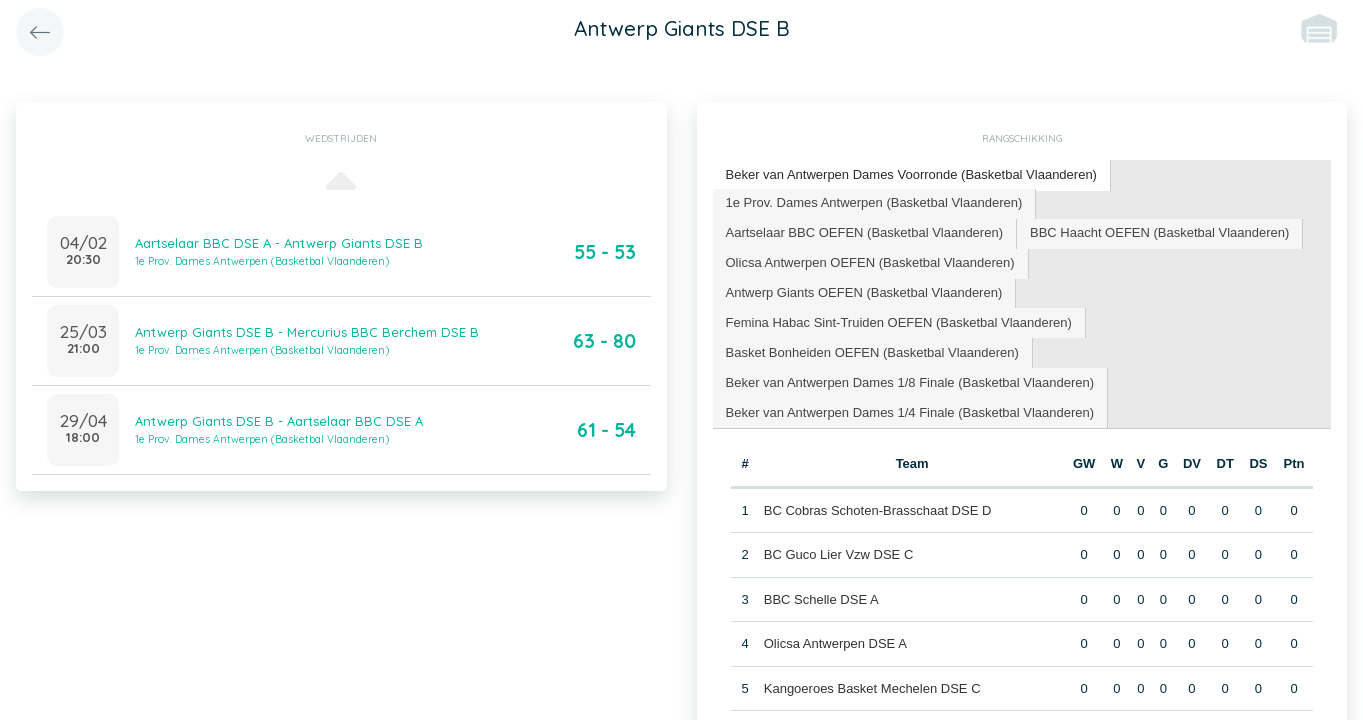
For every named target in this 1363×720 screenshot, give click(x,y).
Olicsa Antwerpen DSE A (835, 643)
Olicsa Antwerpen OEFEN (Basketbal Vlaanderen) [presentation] (870, 262)
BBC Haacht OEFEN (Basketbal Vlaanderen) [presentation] (1159, 232)
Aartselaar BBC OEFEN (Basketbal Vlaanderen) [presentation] (864, 232)
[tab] (912, 175)
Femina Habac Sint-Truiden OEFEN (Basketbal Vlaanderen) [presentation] (899, 322)
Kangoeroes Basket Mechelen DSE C (872, 688)
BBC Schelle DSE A (821, 599)
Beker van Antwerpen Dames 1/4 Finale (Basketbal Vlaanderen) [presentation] (910, 412)
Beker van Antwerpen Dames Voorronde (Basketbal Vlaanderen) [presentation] (911, 174)
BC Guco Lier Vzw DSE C (839, 554)
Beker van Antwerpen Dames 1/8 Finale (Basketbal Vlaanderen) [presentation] (910, 382)
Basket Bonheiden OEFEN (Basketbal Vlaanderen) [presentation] (872, 352)
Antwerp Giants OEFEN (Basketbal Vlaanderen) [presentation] (864, 292)
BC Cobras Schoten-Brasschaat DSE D (878, 510)
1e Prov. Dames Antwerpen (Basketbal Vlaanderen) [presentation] (874, 202)
